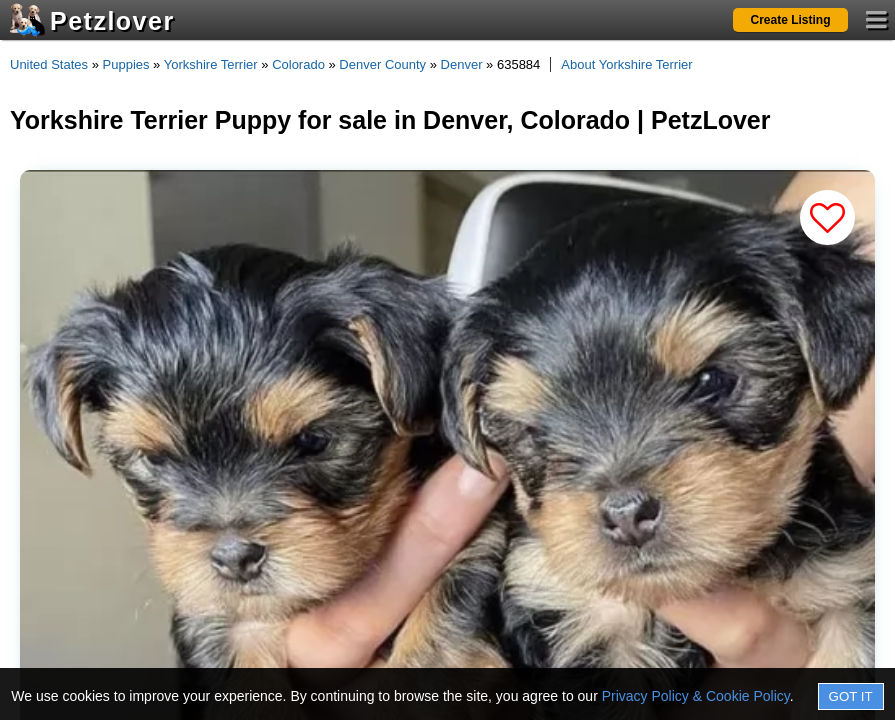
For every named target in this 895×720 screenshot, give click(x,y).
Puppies (126, 64)
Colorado (298, 64)
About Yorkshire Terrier (626, 64)
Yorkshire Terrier (211, 64)
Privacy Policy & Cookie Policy (696, 696)
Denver (462, 64)
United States (49, 64)
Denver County (382, 64)
